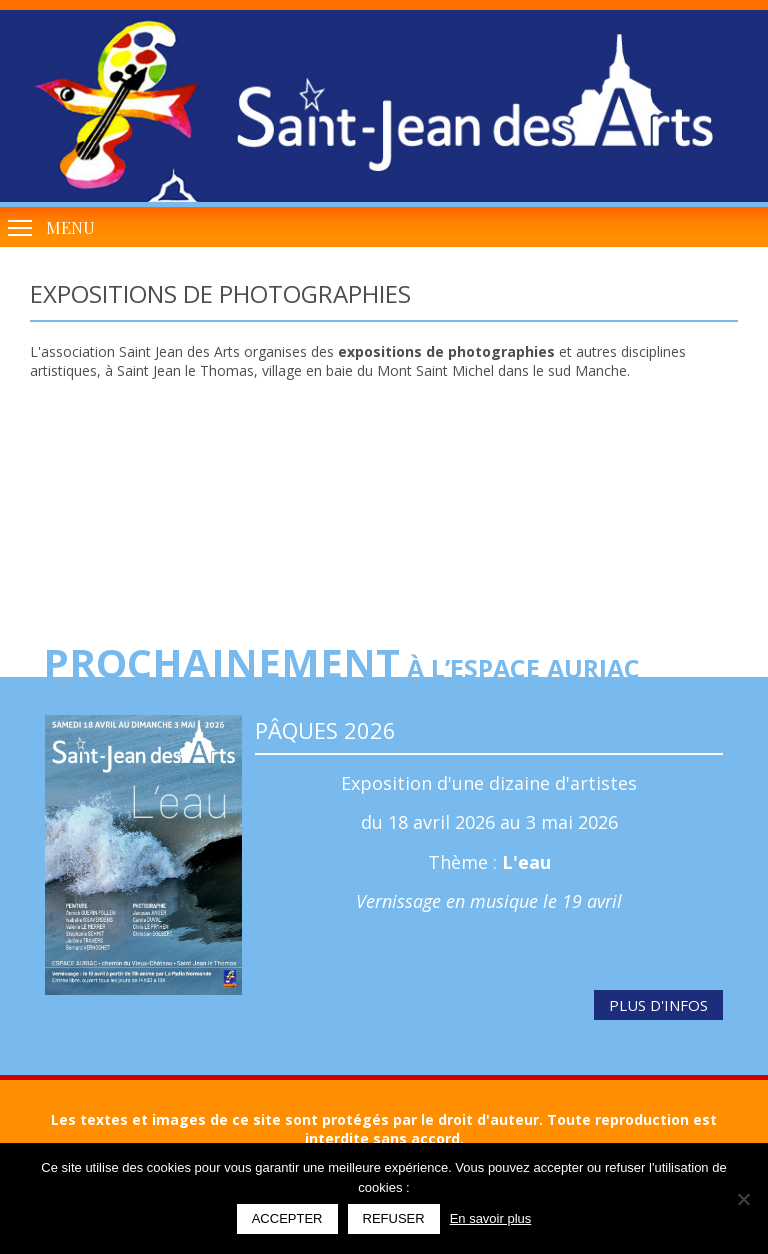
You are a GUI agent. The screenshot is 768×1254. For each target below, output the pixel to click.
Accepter (287, 1218)
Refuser (394, 1218)
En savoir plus (491, 1218)
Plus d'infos (658, 1005)
